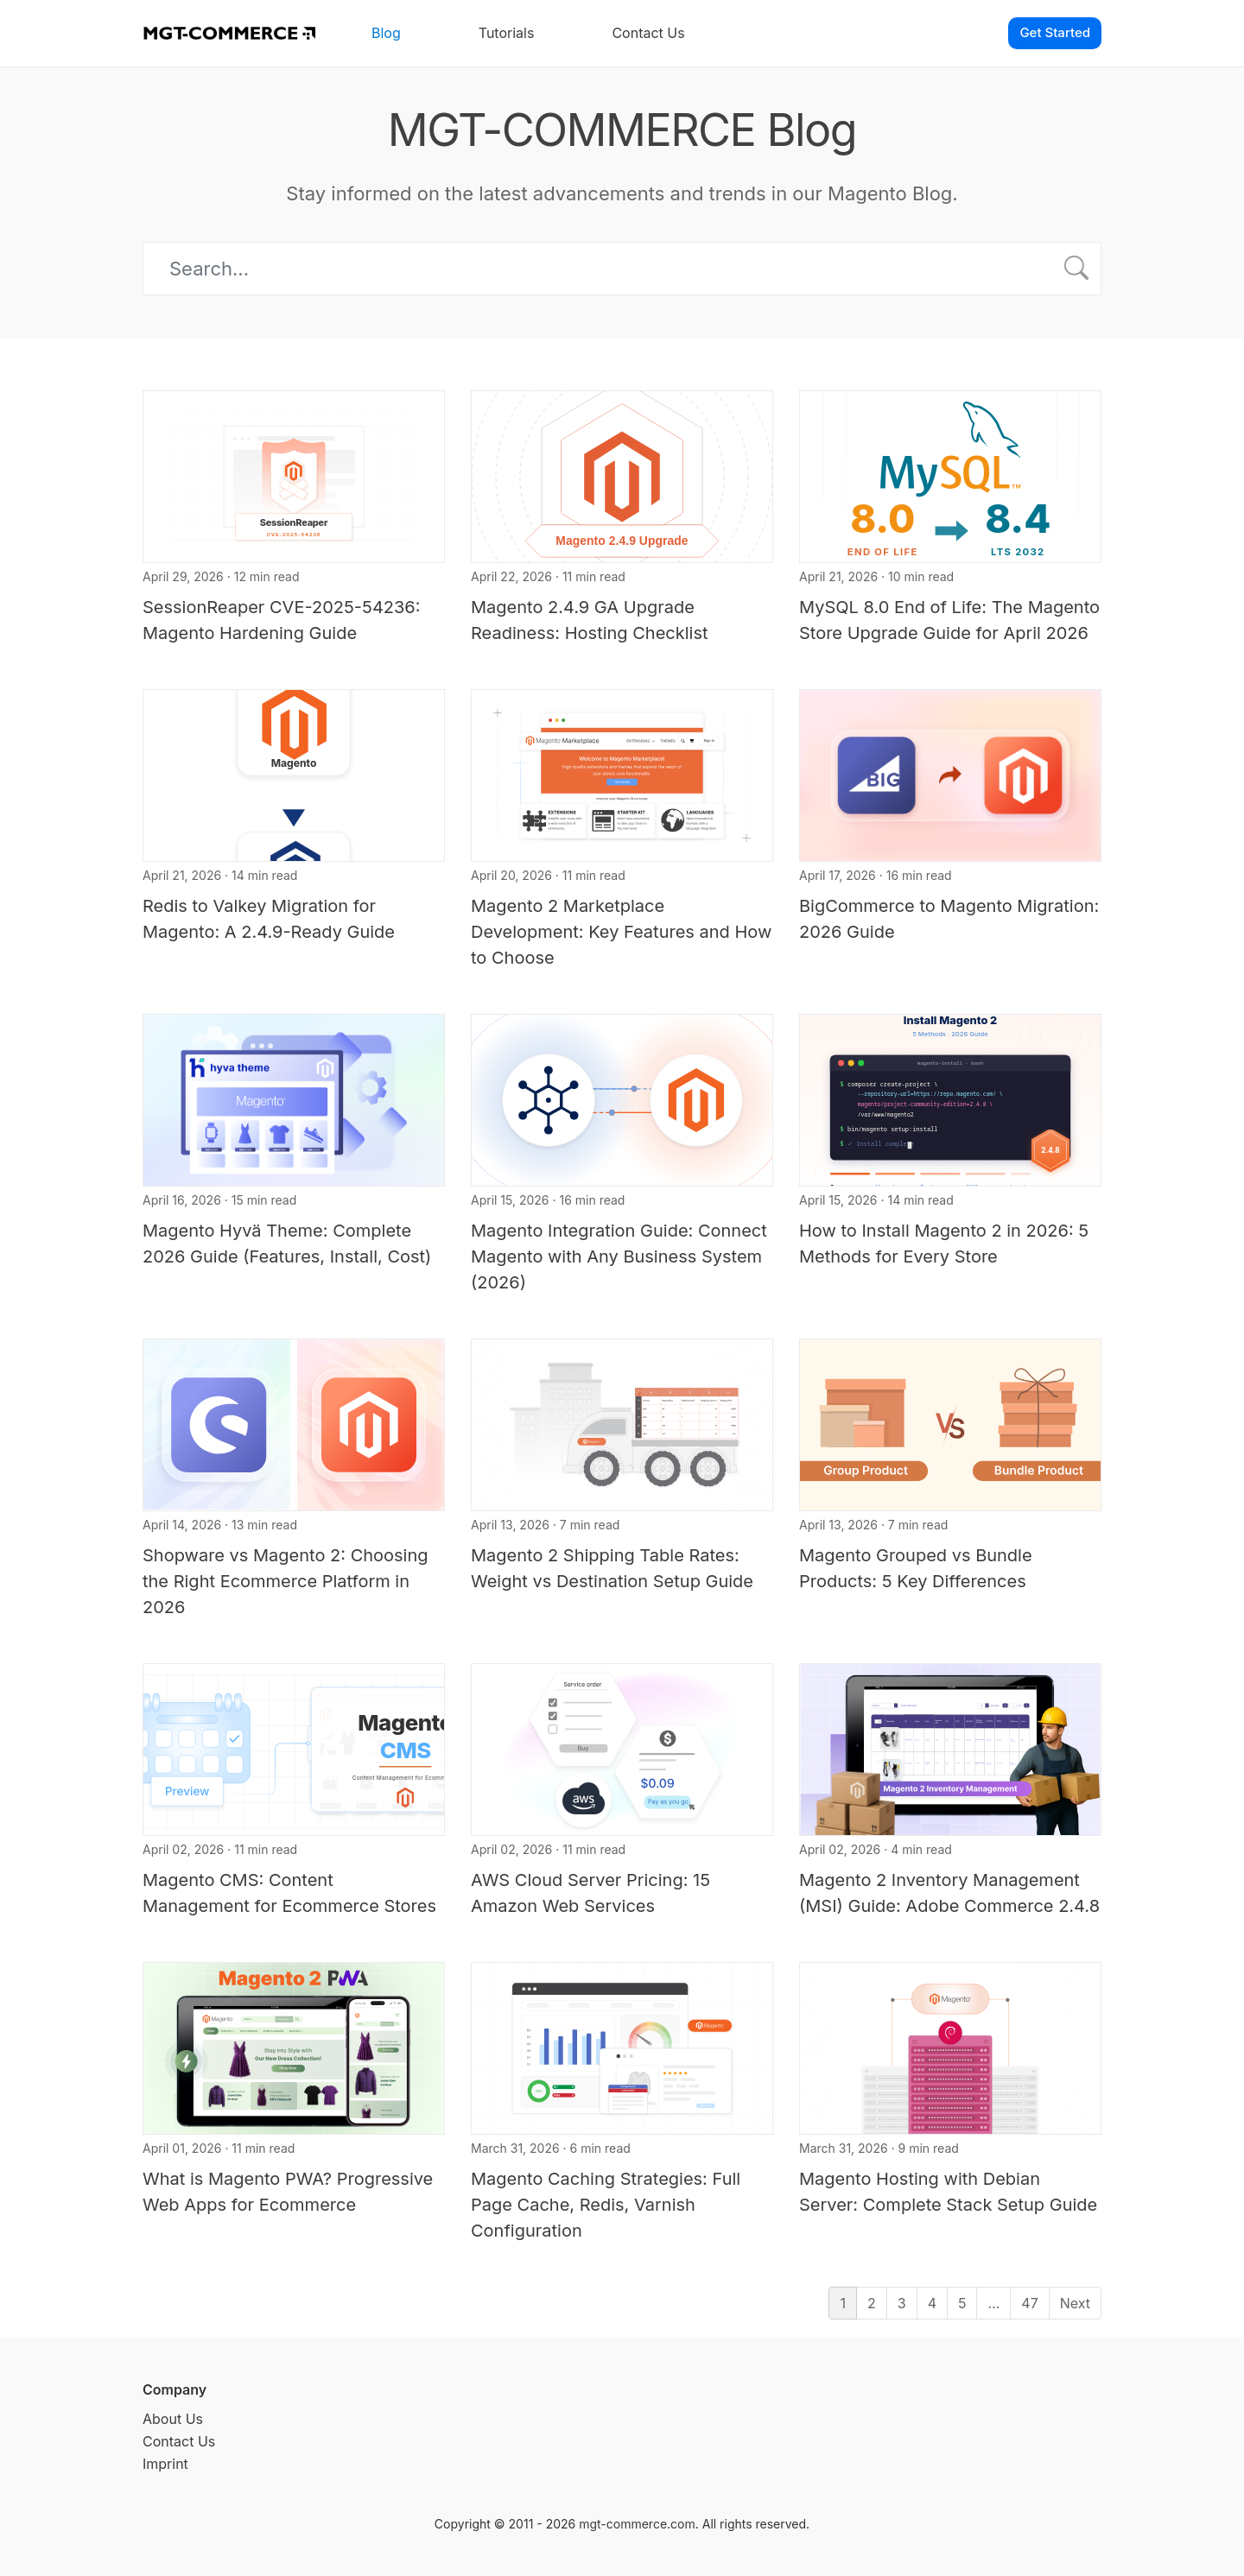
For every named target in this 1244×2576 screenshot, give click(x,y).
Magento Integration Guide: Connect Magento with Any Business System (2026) (619, 1256)
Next (1075, 2303)
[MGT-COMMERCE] (229, 33)
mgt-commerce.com (637, 2523)
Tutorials (507, 32)
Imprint (165, 2463)
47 (1029, 2303)
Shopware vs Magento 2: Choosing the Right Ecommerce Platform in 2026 (285, 1581)
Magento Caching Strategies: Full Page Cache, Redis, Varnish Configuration (605, 2204)
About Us (173, 2418)
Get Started (1054, 32)
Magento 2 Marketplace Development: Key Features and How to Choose (621, 932)
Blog (386, 32)
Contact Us (648, 32)
